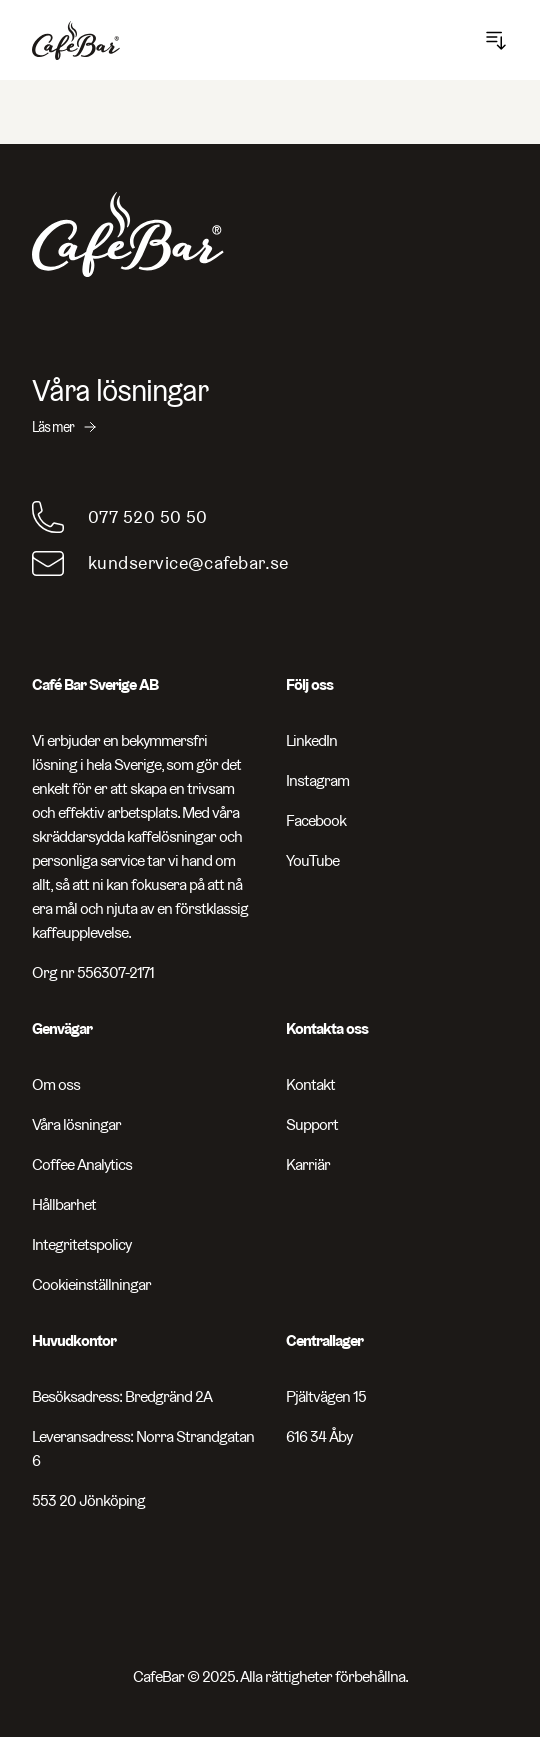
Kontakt (310, 1084)
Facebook (316, 820)
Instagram (317, 780)
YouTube (312, 860)
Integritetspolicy (81, 1244)
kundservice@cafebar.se (188, 562)
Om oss (56, 1084)
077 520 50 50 (148, 516)
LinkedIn (311, 740)
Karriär (308, 1164)
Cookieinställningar (91, 1284)
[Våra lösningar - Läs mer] (270, 405)
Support (312, 1124)
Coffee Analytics (82, 1164)
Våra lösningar (76, 1124)
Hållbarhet (64, 1204)
